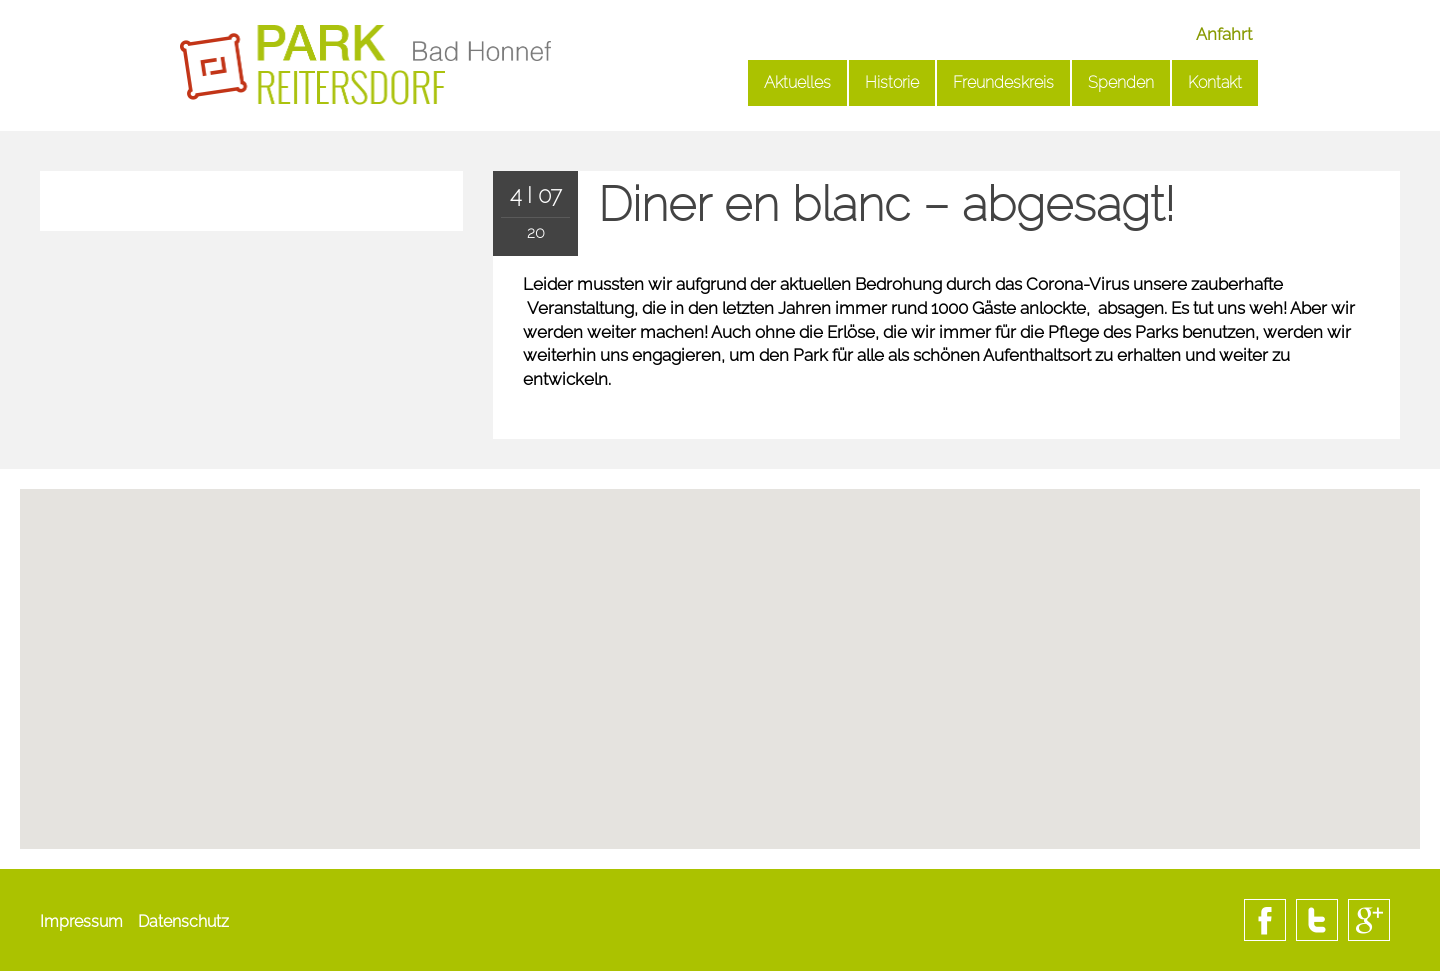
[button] (720, 744)
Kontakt (1215, 82)
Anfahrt (1224, 34)
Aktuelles (797, 82)
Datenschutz (183, 921)
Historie (892, 82)
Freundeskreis (1003, 82)
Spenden (1121, 82)
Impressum (81, 921)
